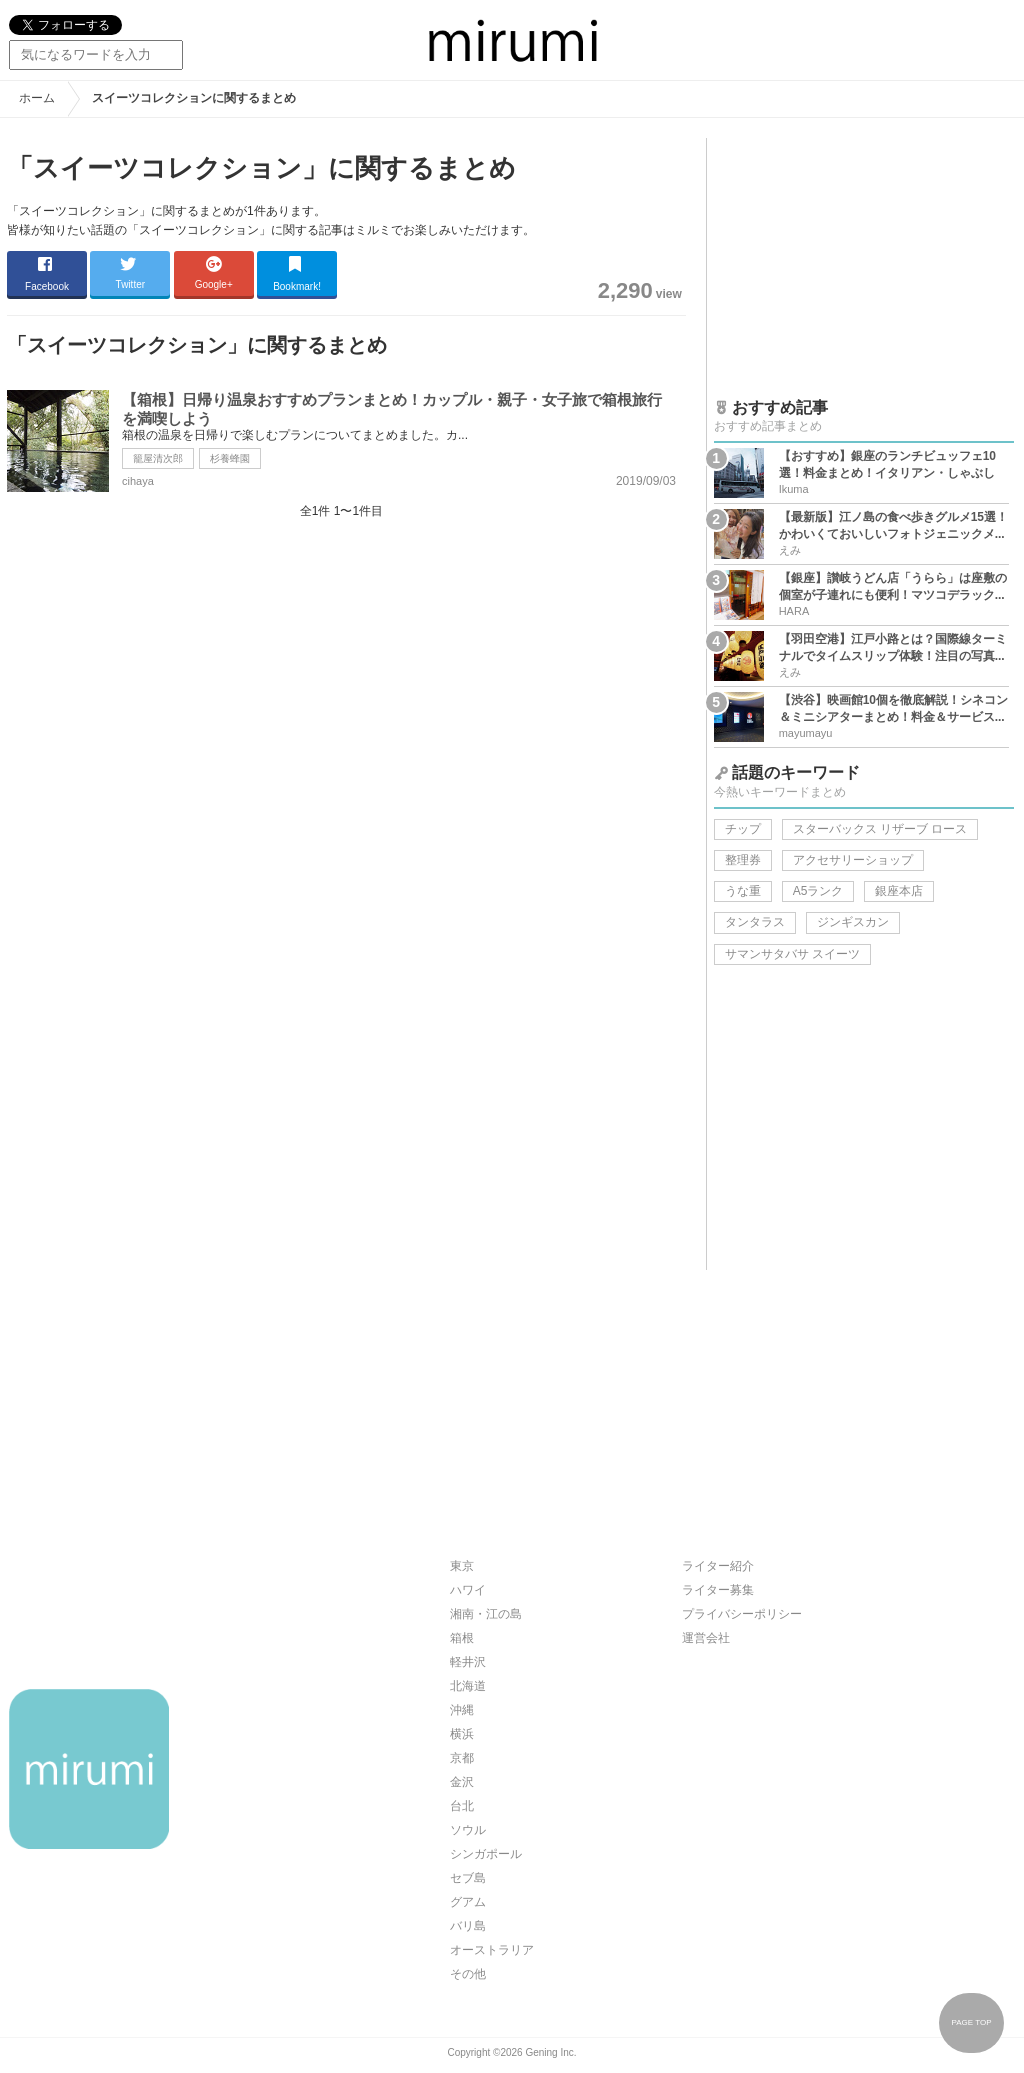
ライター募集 (718, 1590)
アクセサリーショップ (853, 860)
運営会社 (706, 1638)
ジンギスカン (853, 922)
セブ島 (468, 1878)
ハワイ (468, 1590)
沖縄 (462, 1710)
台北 (462, 1806)
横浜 (462, 1734)
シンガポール (486, 1854)
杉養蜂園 (230, 458)
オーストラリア (492, 1950)
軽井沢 (468, 1662)
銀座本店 (899, 891)
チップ (743, 829)
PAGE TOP (971, 2022)
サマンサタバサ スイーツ (792, 954)
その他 (468, 1974)
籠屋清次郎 (158, 458)
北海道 (468, 1686)
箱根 (462, 1638)
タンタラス (755, 922)
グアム (468, 1902)
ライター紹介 (718, 1566)
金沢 (462, 1782)
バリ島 (468, 1926)
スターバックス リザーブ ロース (880, 829)
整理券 (743, 860)
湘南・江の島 (486, 1614)
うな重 (743, 891)
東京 (462, 1566)
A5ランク (818, 891)
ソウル (468, 1830)
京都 (462, 1758)
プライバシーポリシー (742, 1614)
